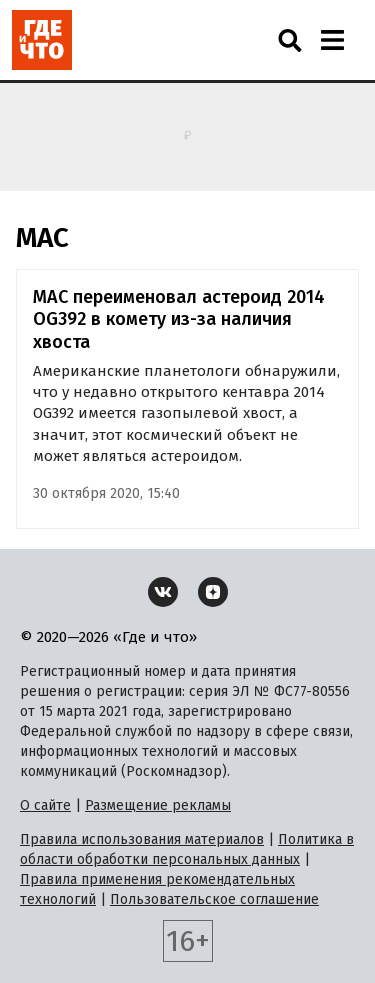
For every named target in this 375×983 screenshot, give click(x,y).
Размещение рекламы (158, 805)
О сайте (45, 805)
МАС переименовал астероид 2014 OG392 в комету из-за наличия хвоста (179, 319)
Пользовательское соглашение (214, 899)
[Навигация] (332, 40)
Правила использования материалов (142, 839)
